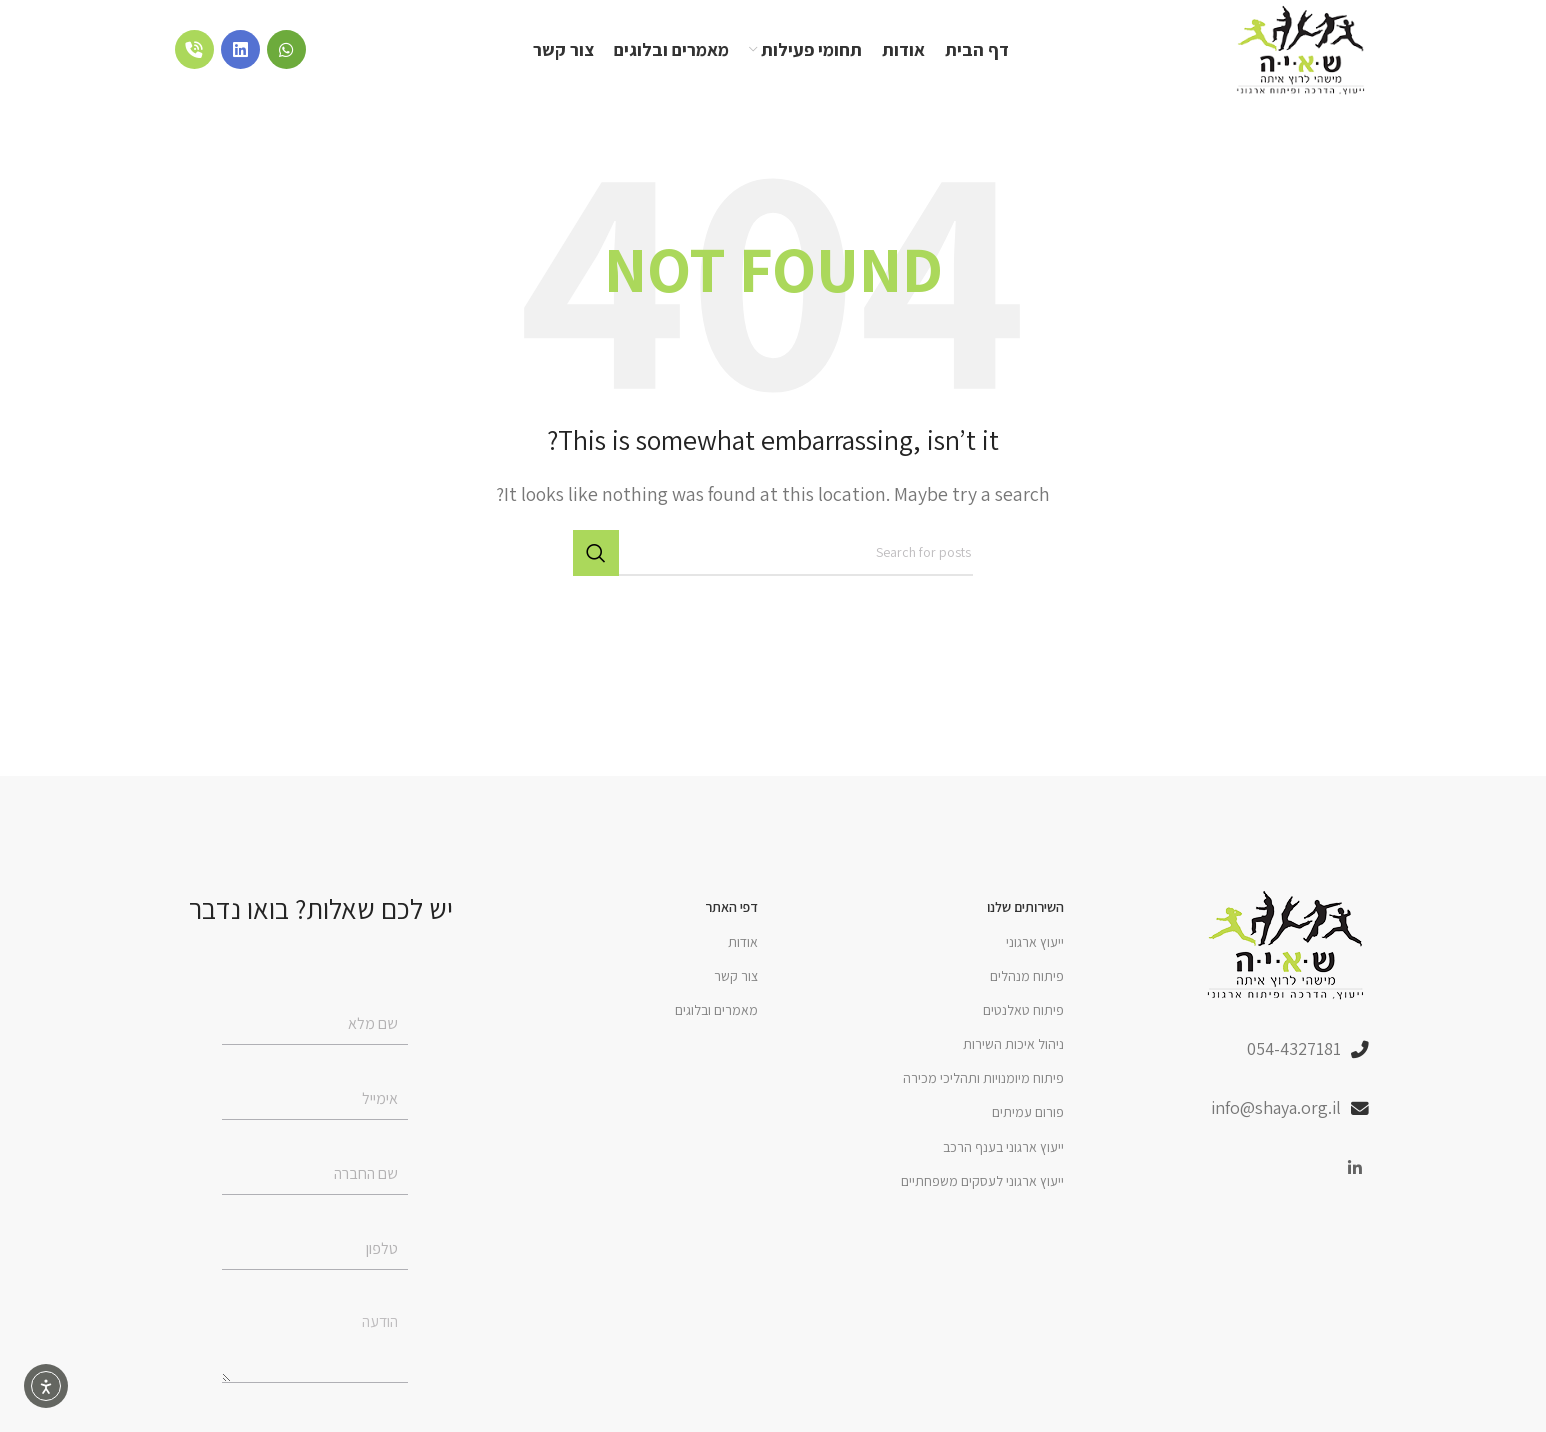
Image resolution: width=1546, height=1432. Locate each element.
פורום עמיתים (1028, 1113)
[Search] (773, 554)
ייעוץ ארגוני (1035, 942)
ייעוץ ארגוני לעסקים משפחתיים (982, 1181)
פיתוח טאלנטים (1023, 1010)
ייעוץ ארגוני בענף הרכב (1003, 1147)
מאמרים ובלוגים (716, 1010)
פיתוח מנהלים (1027, 976)
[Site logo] (1302, 48)
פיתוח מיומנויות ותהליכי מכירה (983, 1078)
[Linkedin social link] (1355, 1168)
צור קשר (736, 976)
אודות (743, 942)
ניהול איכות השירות (1013, 1044)
